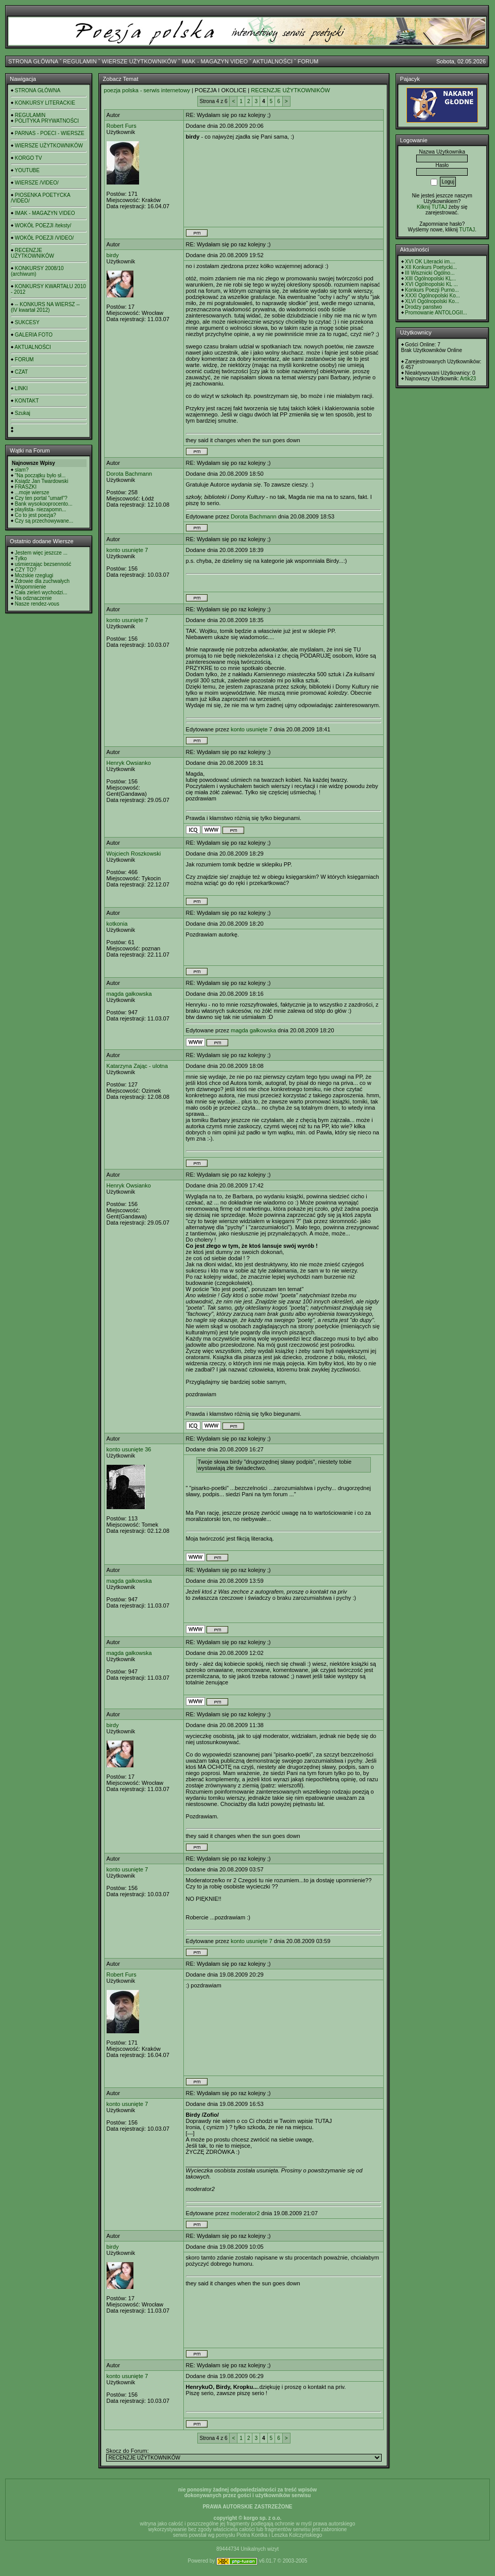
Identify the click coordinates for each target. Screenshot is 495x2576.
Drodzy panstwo (423, 307)
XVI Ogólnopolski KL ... (431, 284)
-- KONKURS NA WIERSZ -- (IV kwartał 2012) (45, 307)
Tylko (21, 558)
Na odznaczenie (33, 598)
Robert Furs (121, 126)
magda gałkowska (129, 994)
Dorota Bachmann (129, 474)
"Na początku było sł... (40, 475)
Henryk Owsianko (129, 763)
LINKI (21, 388)
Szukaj (22, 413)
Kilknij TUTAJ (432, 207)
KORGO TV (28, 158)
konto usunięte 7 (127, 550)
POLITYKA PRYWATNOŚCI (47, 121)
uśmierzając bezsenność (43, 564)
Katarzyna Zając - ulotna (137, 1066)
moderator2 (245, 2213)
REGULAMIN (79, 61)
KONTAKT (27, 401)
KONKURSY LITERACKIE (45, 103)
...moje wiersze (32, 492)
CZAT (21, 372)
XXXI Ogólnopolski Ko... (432, 295)
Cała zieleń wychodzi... (41, 592)
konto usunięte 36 (129, 1449)
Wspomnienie (30, 587)
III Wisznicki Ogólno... (429, 273)
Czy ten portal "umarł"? (41, 498)
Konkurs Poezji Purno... (432, 290)
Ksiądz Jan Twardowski (42, 481)
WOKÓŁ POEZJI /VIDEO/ (44, 238)
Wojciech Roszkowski (134, 853)
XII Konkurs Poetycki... (431, 267)
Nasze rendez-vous (37, 604)
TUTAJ (467, 229)
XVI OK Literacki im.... (430, 261)
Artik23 (468, 378)
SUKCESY (27, 322)
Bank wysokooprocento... (44, 504)
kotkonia (117, 924)
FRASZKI (26, 487)
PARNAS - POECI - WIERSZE (49, 133)
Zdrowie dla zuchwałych (42, 581)
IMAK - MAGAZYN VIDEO (215, 61)
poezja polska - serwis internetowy (147, 90)
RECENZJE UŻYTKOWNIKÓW (32, 253)
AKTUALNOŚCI (272, 61)
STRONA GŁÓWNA (33, 61)
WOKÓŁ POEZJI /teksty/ (43, 225)
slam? (22, 470)
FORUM (308, 61)
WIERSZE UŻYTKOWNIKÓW (139, 61)
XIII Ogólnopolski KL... (430, 278)
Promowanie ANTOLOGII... (436, 312)
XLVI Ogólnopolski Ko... (432, 301)
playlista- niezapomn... (40, 509)
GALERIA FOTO (34, 335)
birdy (113, 255)
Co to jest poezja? (35, 515)
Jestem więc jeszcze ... (41, 553)
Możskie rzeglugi (34, 575)
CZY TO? (26, 570)
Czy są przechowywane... (44, 521)
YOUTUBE (27, 170)
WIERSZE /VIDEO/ (37, 183)
